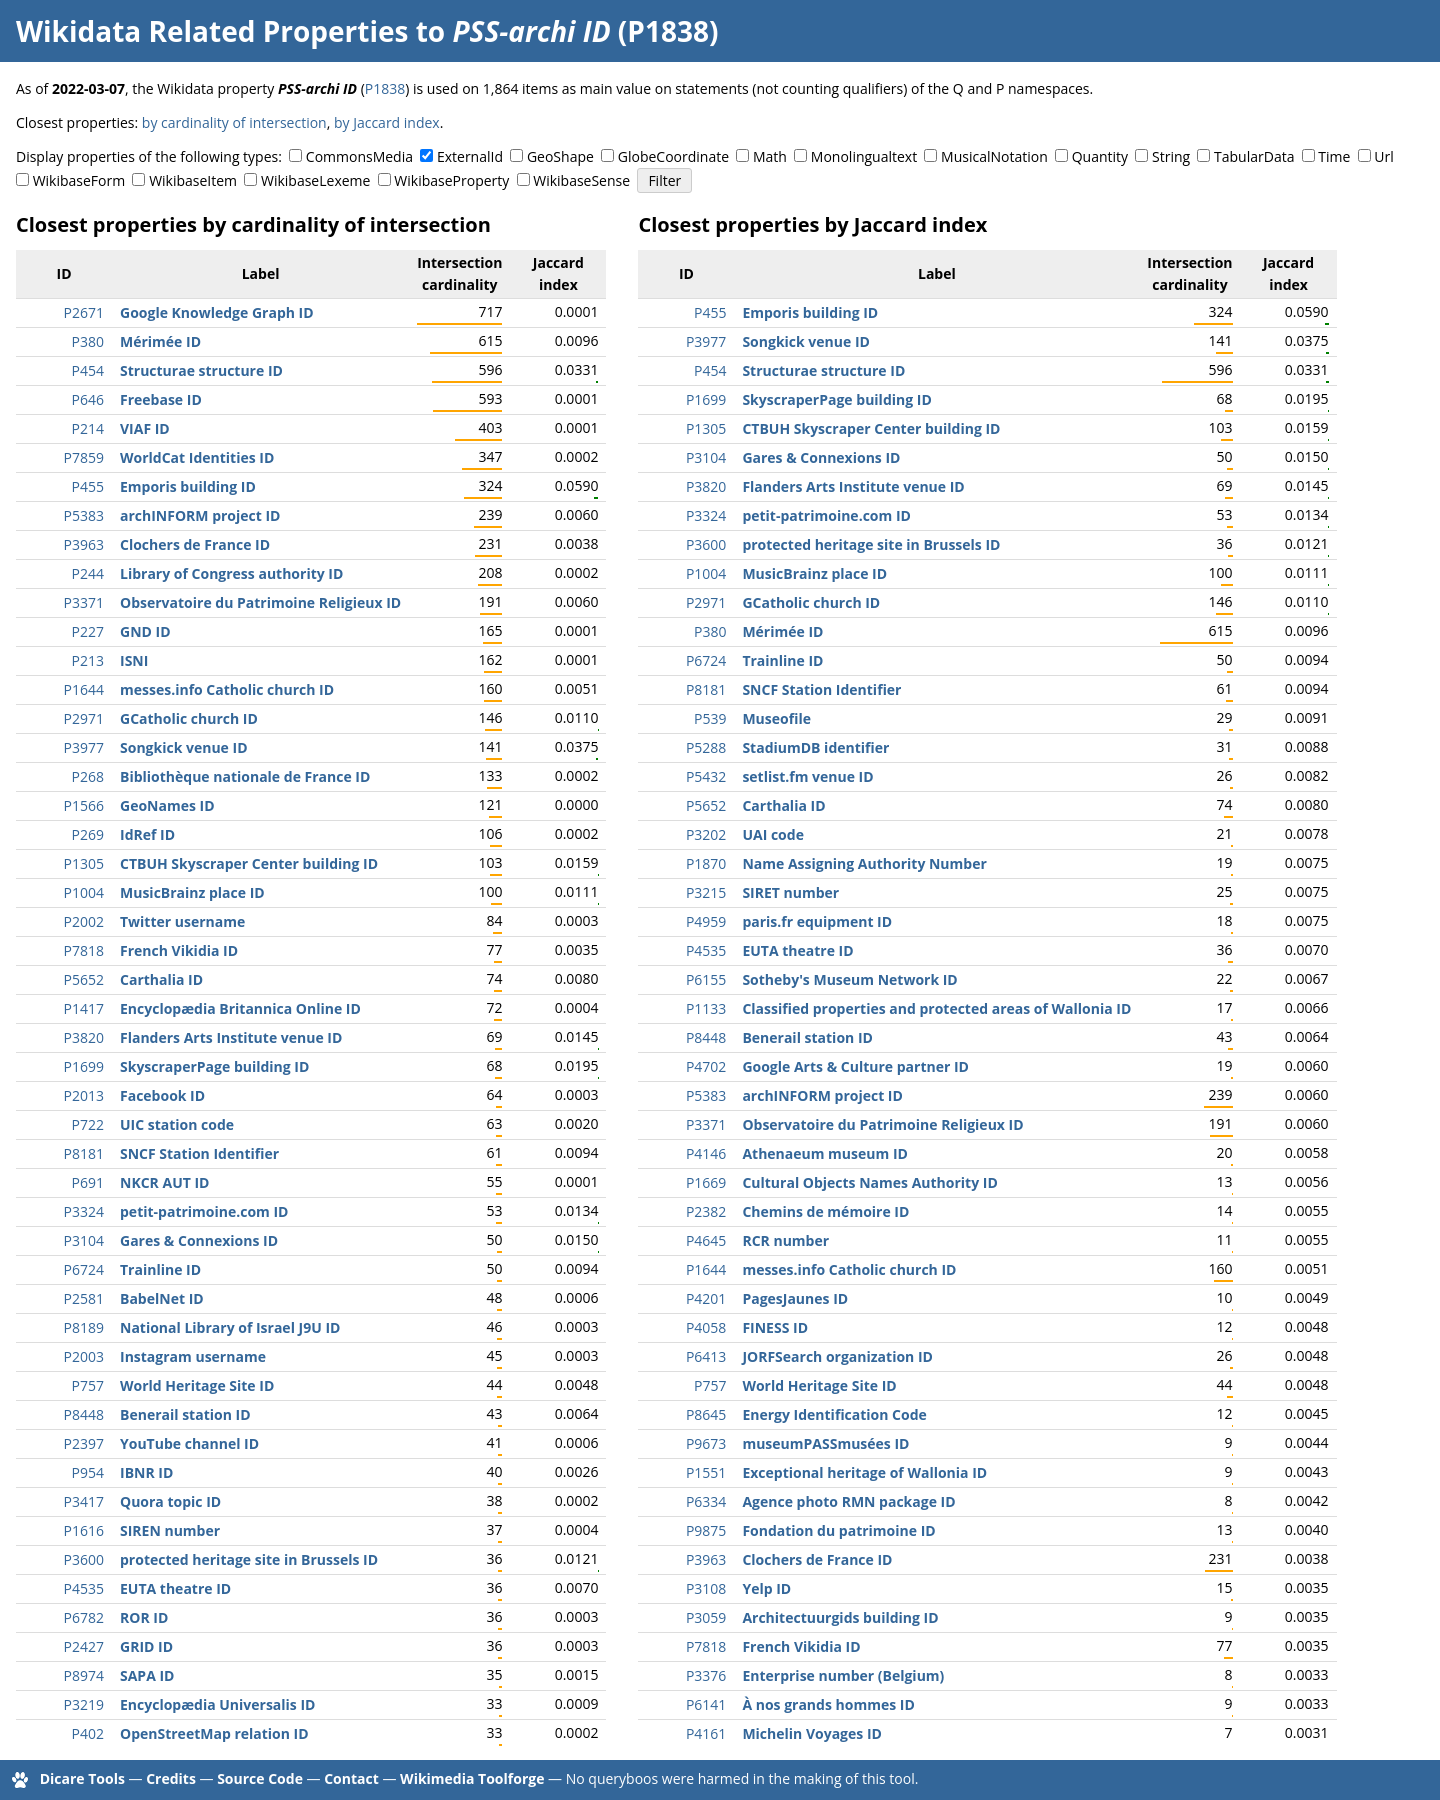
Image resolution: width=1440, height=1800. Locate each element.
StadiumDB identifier (815, 747)
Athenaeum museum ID (824, 1153)
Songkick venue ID (184, 747)
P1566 (84, 805)
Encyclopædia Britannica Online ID (240, 1008)
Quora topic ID (170, 1501)
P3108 (706, 1588)
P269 (88, 834)
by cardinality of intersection (234, 122)
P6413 (706, 1356)
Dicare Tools (82, 1778)
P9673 (706, 1443)
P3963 (84, 544)
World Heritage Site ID (197, 1385)
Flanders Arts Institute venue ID (231, 1037)
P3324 (84, 1211)
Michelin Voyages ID (812, 1733)
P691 (88, 1182)
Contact (351, 1778)
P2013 (84, 1095)
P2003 (84, 1356)
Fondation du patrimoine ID (838, 1530)
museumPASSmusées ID (825, 1443)
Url (1383, 156)
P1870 (706, 863)
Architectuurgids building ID (840, 1617)
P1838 (385, 88)
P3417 (84, 1501)
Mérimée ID (160, 341)
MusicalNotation (994, 156)
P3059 (706, 1617)
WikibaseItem (193, 180)
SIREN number (170, 1530)
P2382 (706, 1211)
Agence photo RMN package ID (848, 1501)
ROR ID (144, 1617)
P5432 (706, 776)
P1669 (706, 1182)
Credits (171, 1778)
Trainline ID (160, 1269)
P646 (88, 399)
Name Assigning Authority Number (864, 863)
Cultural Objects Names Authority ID (869, 1182)
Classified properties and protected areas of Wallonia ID (936, 1008)
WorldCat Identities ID (197, 457)
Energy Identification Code (834, 1414)
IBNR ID (146, 1472)
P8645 (706, 1414)
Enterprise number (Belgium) (843, 1675)
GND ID (145, 631)
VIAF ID (145, 428)
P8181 (84, 1153)
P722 (88, 1124)
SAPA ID (147, 1675)
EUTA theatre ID (175, 1588)
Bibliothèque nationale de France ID (245, 776)
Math (770, 156)
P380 (88, 341)
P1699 (84, 1066)
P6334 (706, 1501)
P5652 (84, 979)
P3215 (706, 892)
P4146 (706, 1153)
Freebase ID (161, 399)
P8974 (84, 1675)
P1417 (84, 1008)
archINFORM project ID (200, 515)
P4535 (84, 1588)
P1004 (84, 892)
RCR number (785, 1240)
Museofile (776, 718)
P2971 (84, 718)
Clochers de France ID (195, 544)
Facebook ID (162, 1095)
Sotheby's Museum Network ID (849, 979)
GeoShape (560, 156)
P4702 (706, 1066)
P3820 (84, 1037)
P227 (88, 631)
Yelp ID (766, 1588)
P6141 (706, 1704)
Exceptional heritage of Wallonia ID (864, 1472)
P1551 (706, 1472)
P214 (88, 428)
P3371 (84, 602)
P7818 (84, 950)
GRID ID (146, 1646)
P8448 (84, 1414)
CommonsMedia (359, 156)
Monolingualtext (864, 156)
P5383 (84, 515)
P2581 (84, 1298)
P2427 (84, 1646)
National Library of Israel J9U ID (230, 1327)
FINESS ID (775, 1327)
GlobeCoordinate (673, 156)
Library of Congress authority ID (231, 573)
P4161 (706, 1733)
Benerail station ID (185, 1414)
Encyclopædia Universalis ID (217, 1704)
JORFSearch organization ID (837, 1356)
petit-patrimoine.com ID (204, 1211)
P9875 (706, 1530)
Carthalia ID (161, 979)
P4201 (706, 1298)
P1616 (84, 1530)
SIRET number (790, 892)
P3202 (706, 834)
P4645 (706, 1240)
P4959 (706, 921)
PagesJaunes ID (795, 1298)
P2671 (84, 312)
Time (1334, 156)
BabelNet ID (162, 1298)
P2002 (84, 921)
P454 (88, 370)
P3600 (84, 1559)
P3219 (84, 1704)
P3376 (706, 1675)
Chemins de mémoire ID (825, 1211)
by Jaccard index (387, 122)
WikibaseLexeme (315, 180)
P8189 (84, 1327)
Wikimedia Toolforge (472, 1778)
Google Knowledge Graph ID (217, 312)
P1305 (84, 863)
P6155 (706, 979)
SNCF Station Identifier (199, 1153)
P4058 (706, 1327)
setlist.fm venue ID (807, 776)
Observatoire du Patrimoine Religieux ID (260, 602)
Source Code (260, 1778)
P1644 (84, 689)
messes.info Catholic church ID (227, 689)
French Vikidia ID (179, 950)
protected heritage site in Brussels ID (249, 1559)
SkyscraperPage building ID (214, 1066)
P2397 (84, 1443)
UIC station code (177, 1124)
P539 (710, 718)
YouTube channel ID (189, 1443)
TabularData (1254, 156)
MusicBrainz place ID (192, 892)
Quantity (1100, 156)
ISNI (134, 660)
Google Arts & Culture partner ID (855, 1066)
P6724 (84, 1269)
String (1171, 156)
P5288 (706, 747)
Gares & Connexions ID (199, 1240)
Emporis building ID (188, 486)
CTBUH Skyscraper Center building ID (249, 863)
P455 (88, 486)
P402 (88, 1733)
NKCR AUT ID (164, 1182)
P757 (88, 1385)
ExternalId (470, 156)
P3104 (84, 1240)
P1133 (706, 1008)
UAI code (773, 834)
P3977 (84, 747)
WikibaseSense (581, 180)
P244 (88, 573)
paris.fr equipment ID (817, 921)
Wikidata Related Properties (212, 31)
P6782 (84, 1617)
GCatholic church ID (189, 718)
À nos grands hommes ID (828, 1704)
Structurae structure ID (201, 370)
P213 (88, 660)
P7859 (84, 457)
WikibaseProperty (451, 180)
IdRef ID (147, 834)
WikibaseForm (79, 180)
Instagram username (193, 1356)
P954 (88, 1472)
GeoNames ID (167, 805)
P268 (88, 776)
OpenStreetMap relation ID (214, 1733)
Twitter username (182, 921)
